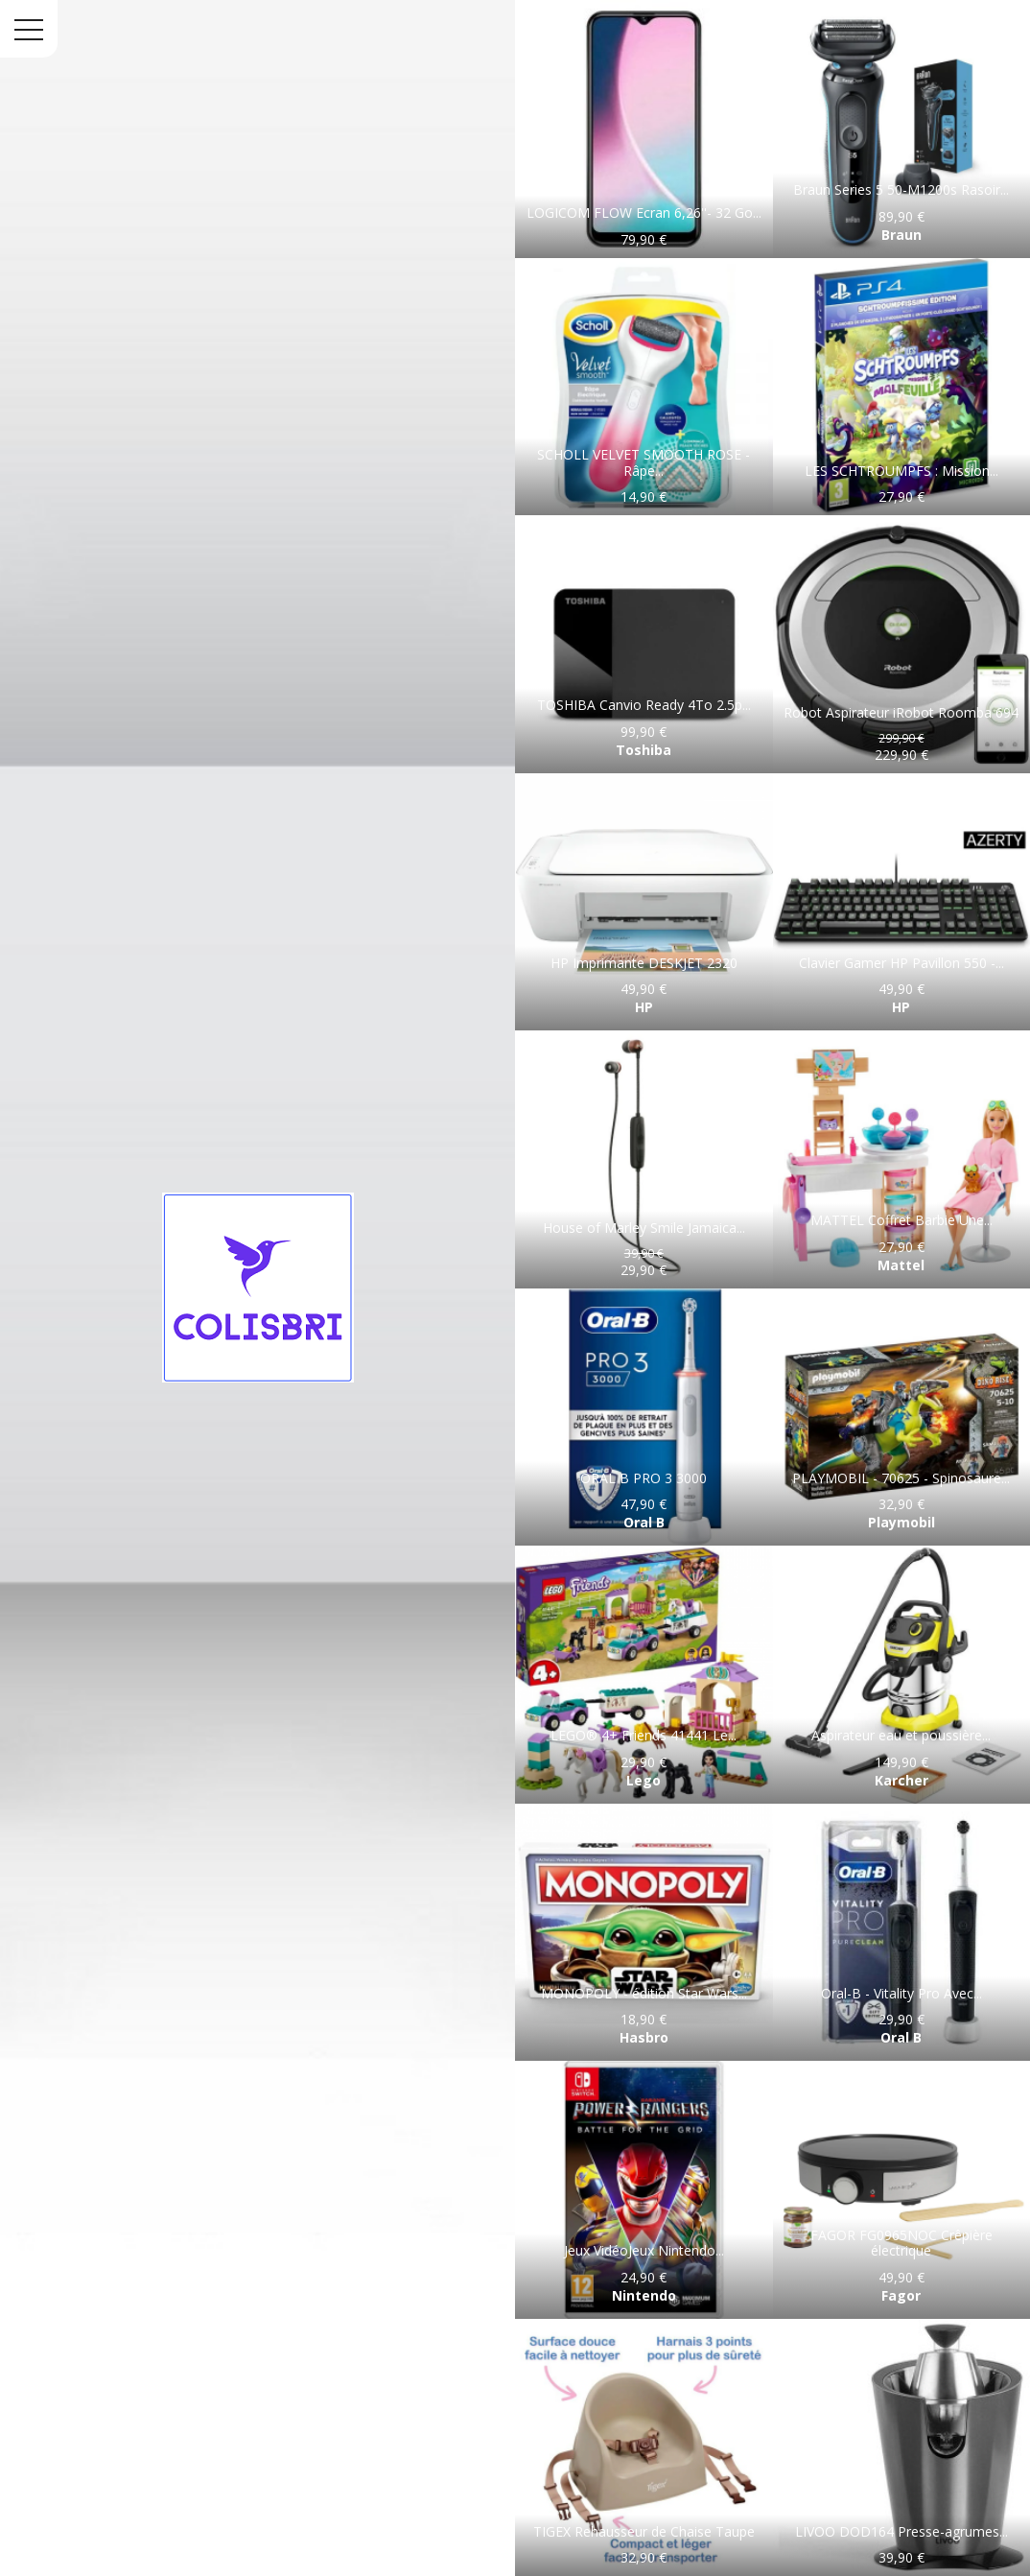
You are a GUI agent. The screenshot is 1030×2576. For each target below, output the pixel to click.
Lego (643, 1780)
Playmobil (901, 1522)
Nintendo (644, 2295)
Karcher (901, 1780)
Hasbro (644, 2037)
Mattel (901, 1265)
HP (644, 1007)
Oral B (644, 1522)
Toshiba (643, 750)
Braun (901, 234)
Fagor (901, 2295)
